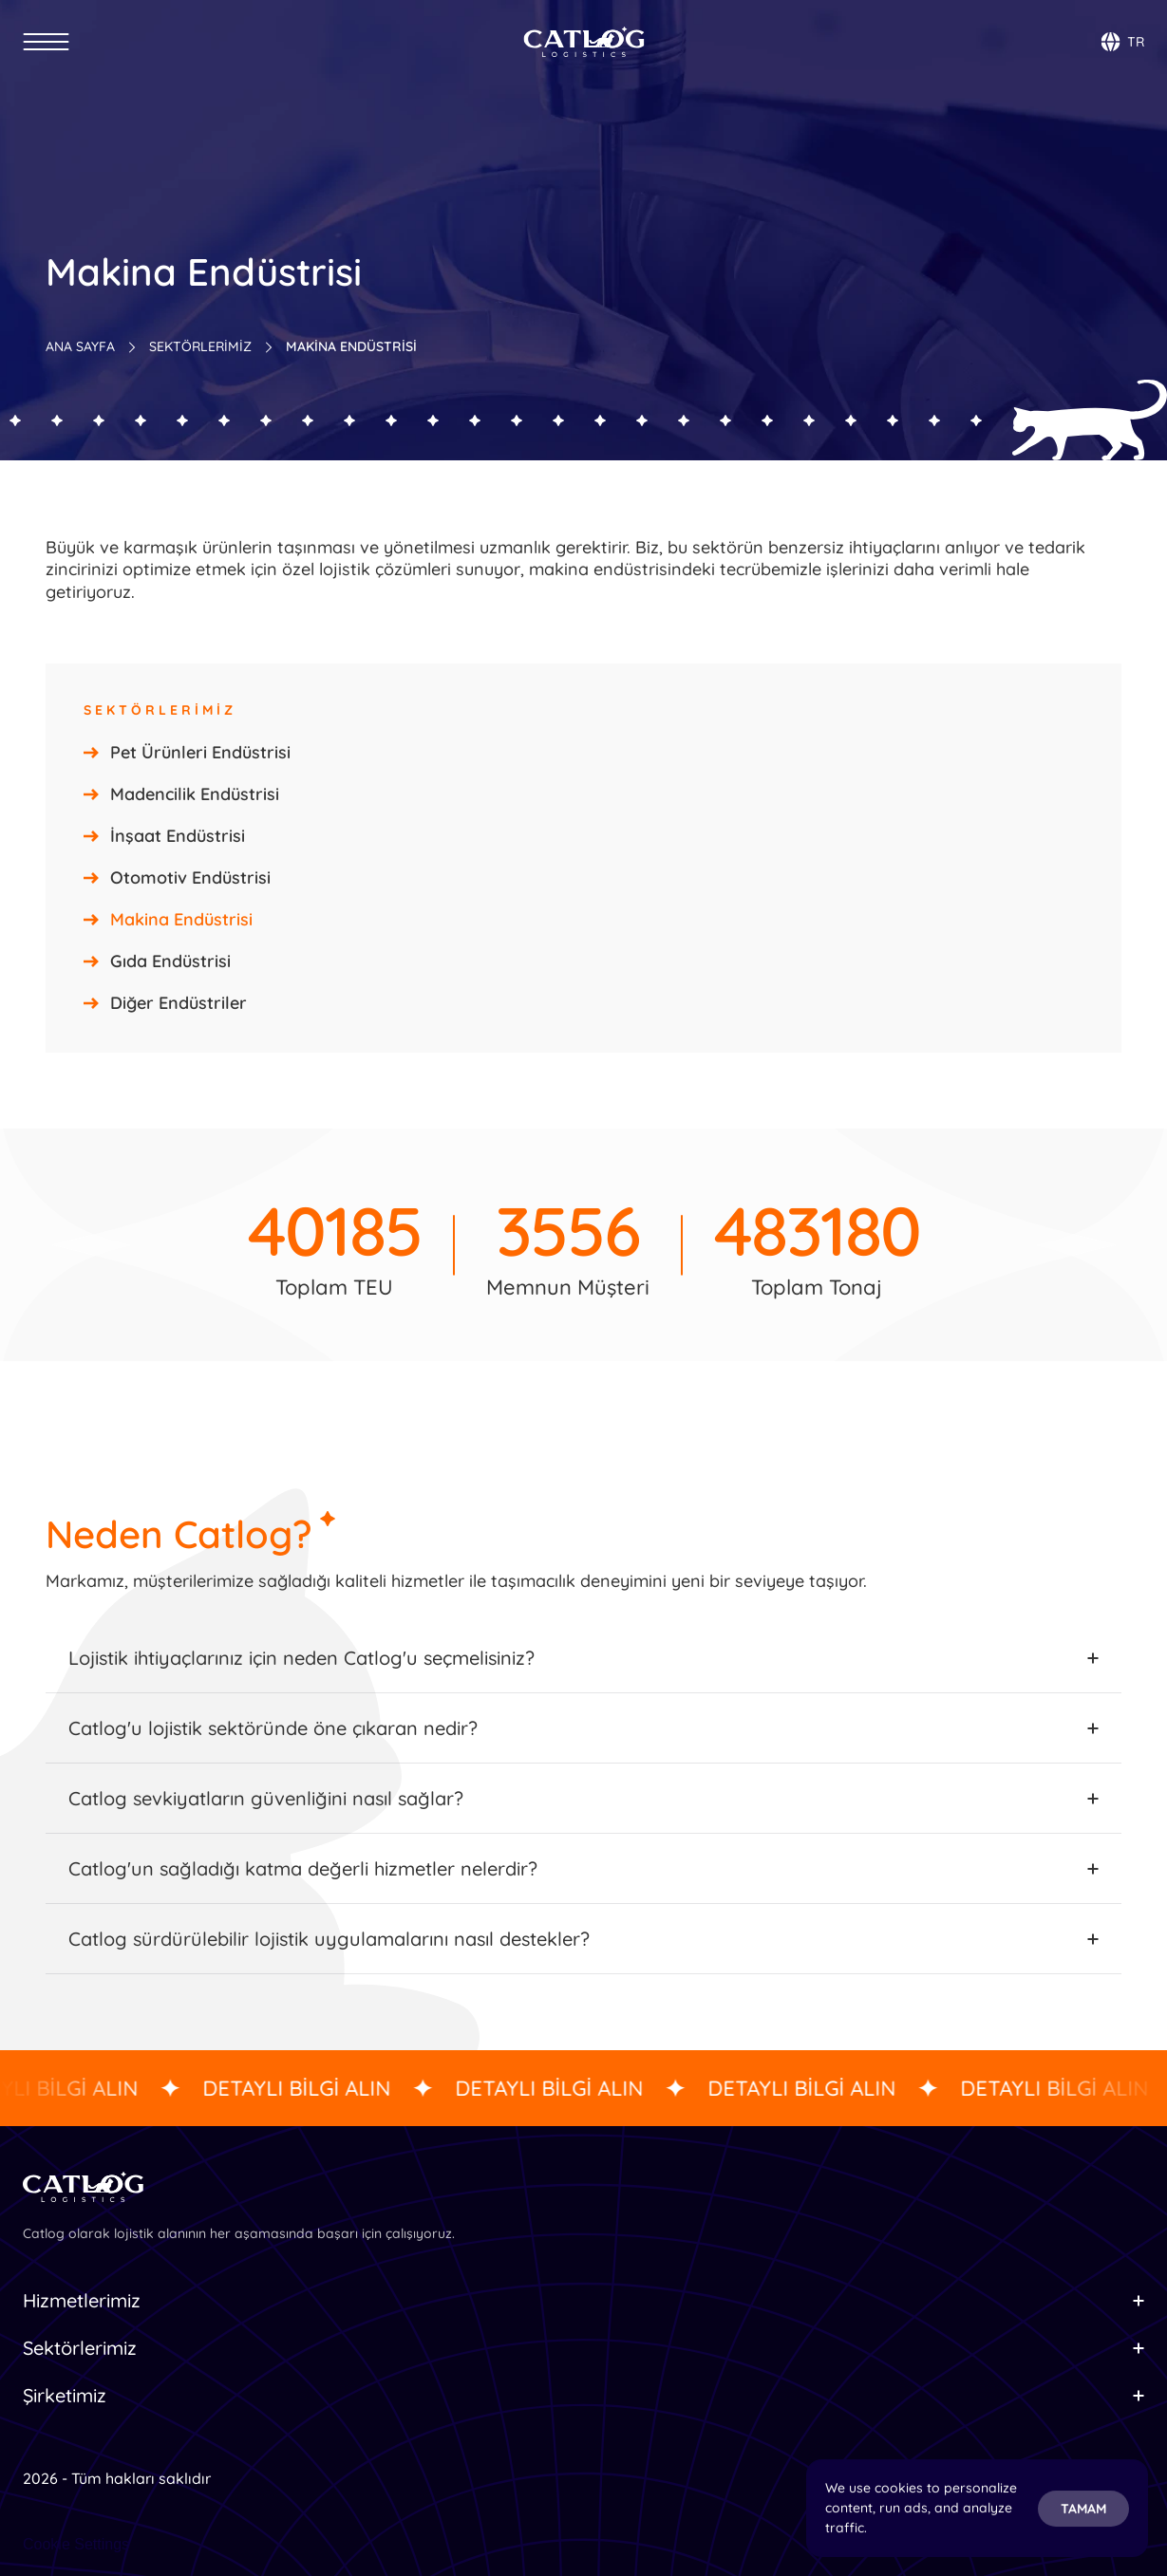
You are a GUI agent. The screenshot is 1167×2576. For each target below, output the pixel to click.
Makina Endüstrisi (181, 919)
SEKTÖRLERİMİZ (200, 346)
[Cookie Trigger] (76, 2544)
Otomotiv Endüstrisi (190, 877)
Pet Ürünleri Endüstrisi (200, 752)
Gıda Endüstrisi (170, 961)
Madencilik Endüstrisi (194, 794)
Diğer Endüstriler (178, 1003)
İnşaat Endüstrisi (177, 836)
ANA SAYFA (80, 346)
